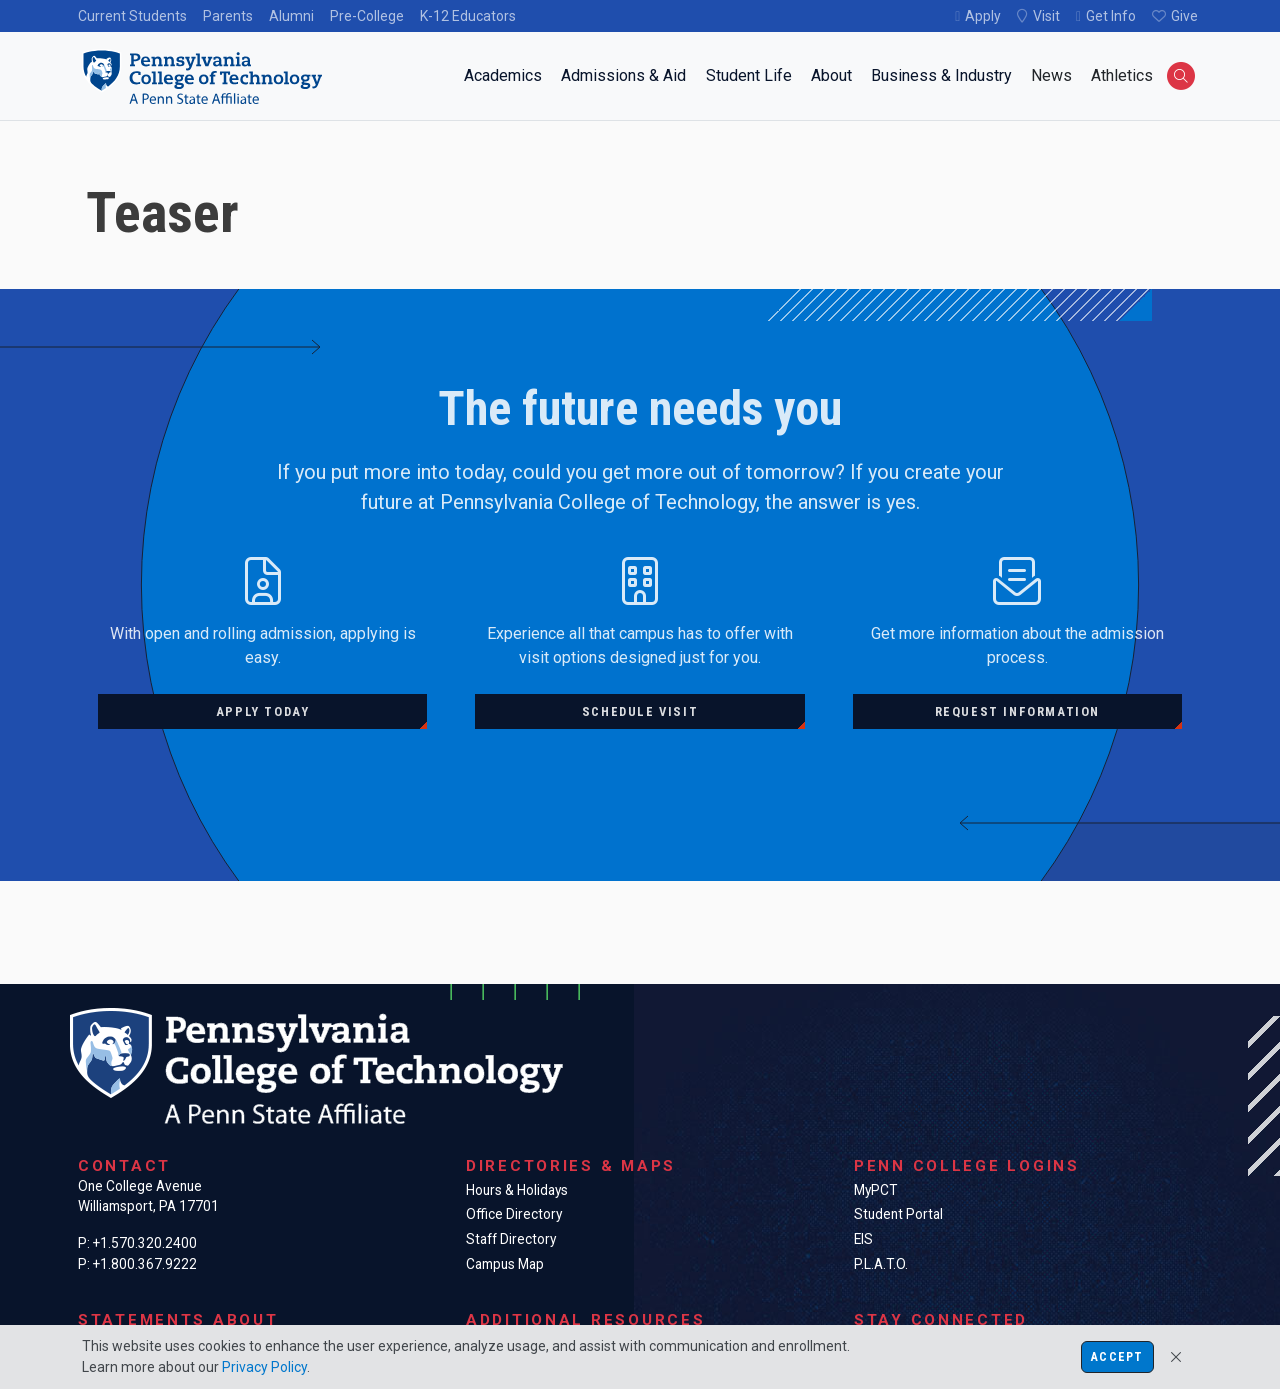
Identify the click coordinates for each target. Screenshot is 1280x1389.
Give (1184, 16)
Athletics (1122, 75)
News (1051, 75)
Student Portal (898, 1214)
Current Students (132, 16)
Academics (503, 75)
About (831, 75)
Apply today (263, 711)
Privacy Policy (264, 1367)
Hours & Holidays (517, 1190)
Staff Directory (511, 1239)
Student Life (749, 75)
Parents (228, 16)
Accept (1117, 1357)
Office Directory (514, 1214)
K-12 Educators (468, 16)
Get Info (1111, 16)
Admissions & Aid (623, 75)
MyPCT (875, 1190)
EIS (863, 1239)
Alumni (291, 16)
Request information (1017, 711)
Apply (983, 16)
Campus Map (505, 1264)
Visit (1046, 16)
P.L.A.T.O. (881, 1264)
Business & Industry (941, 75)
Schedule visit (640, 711)
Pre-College (367, 16)
